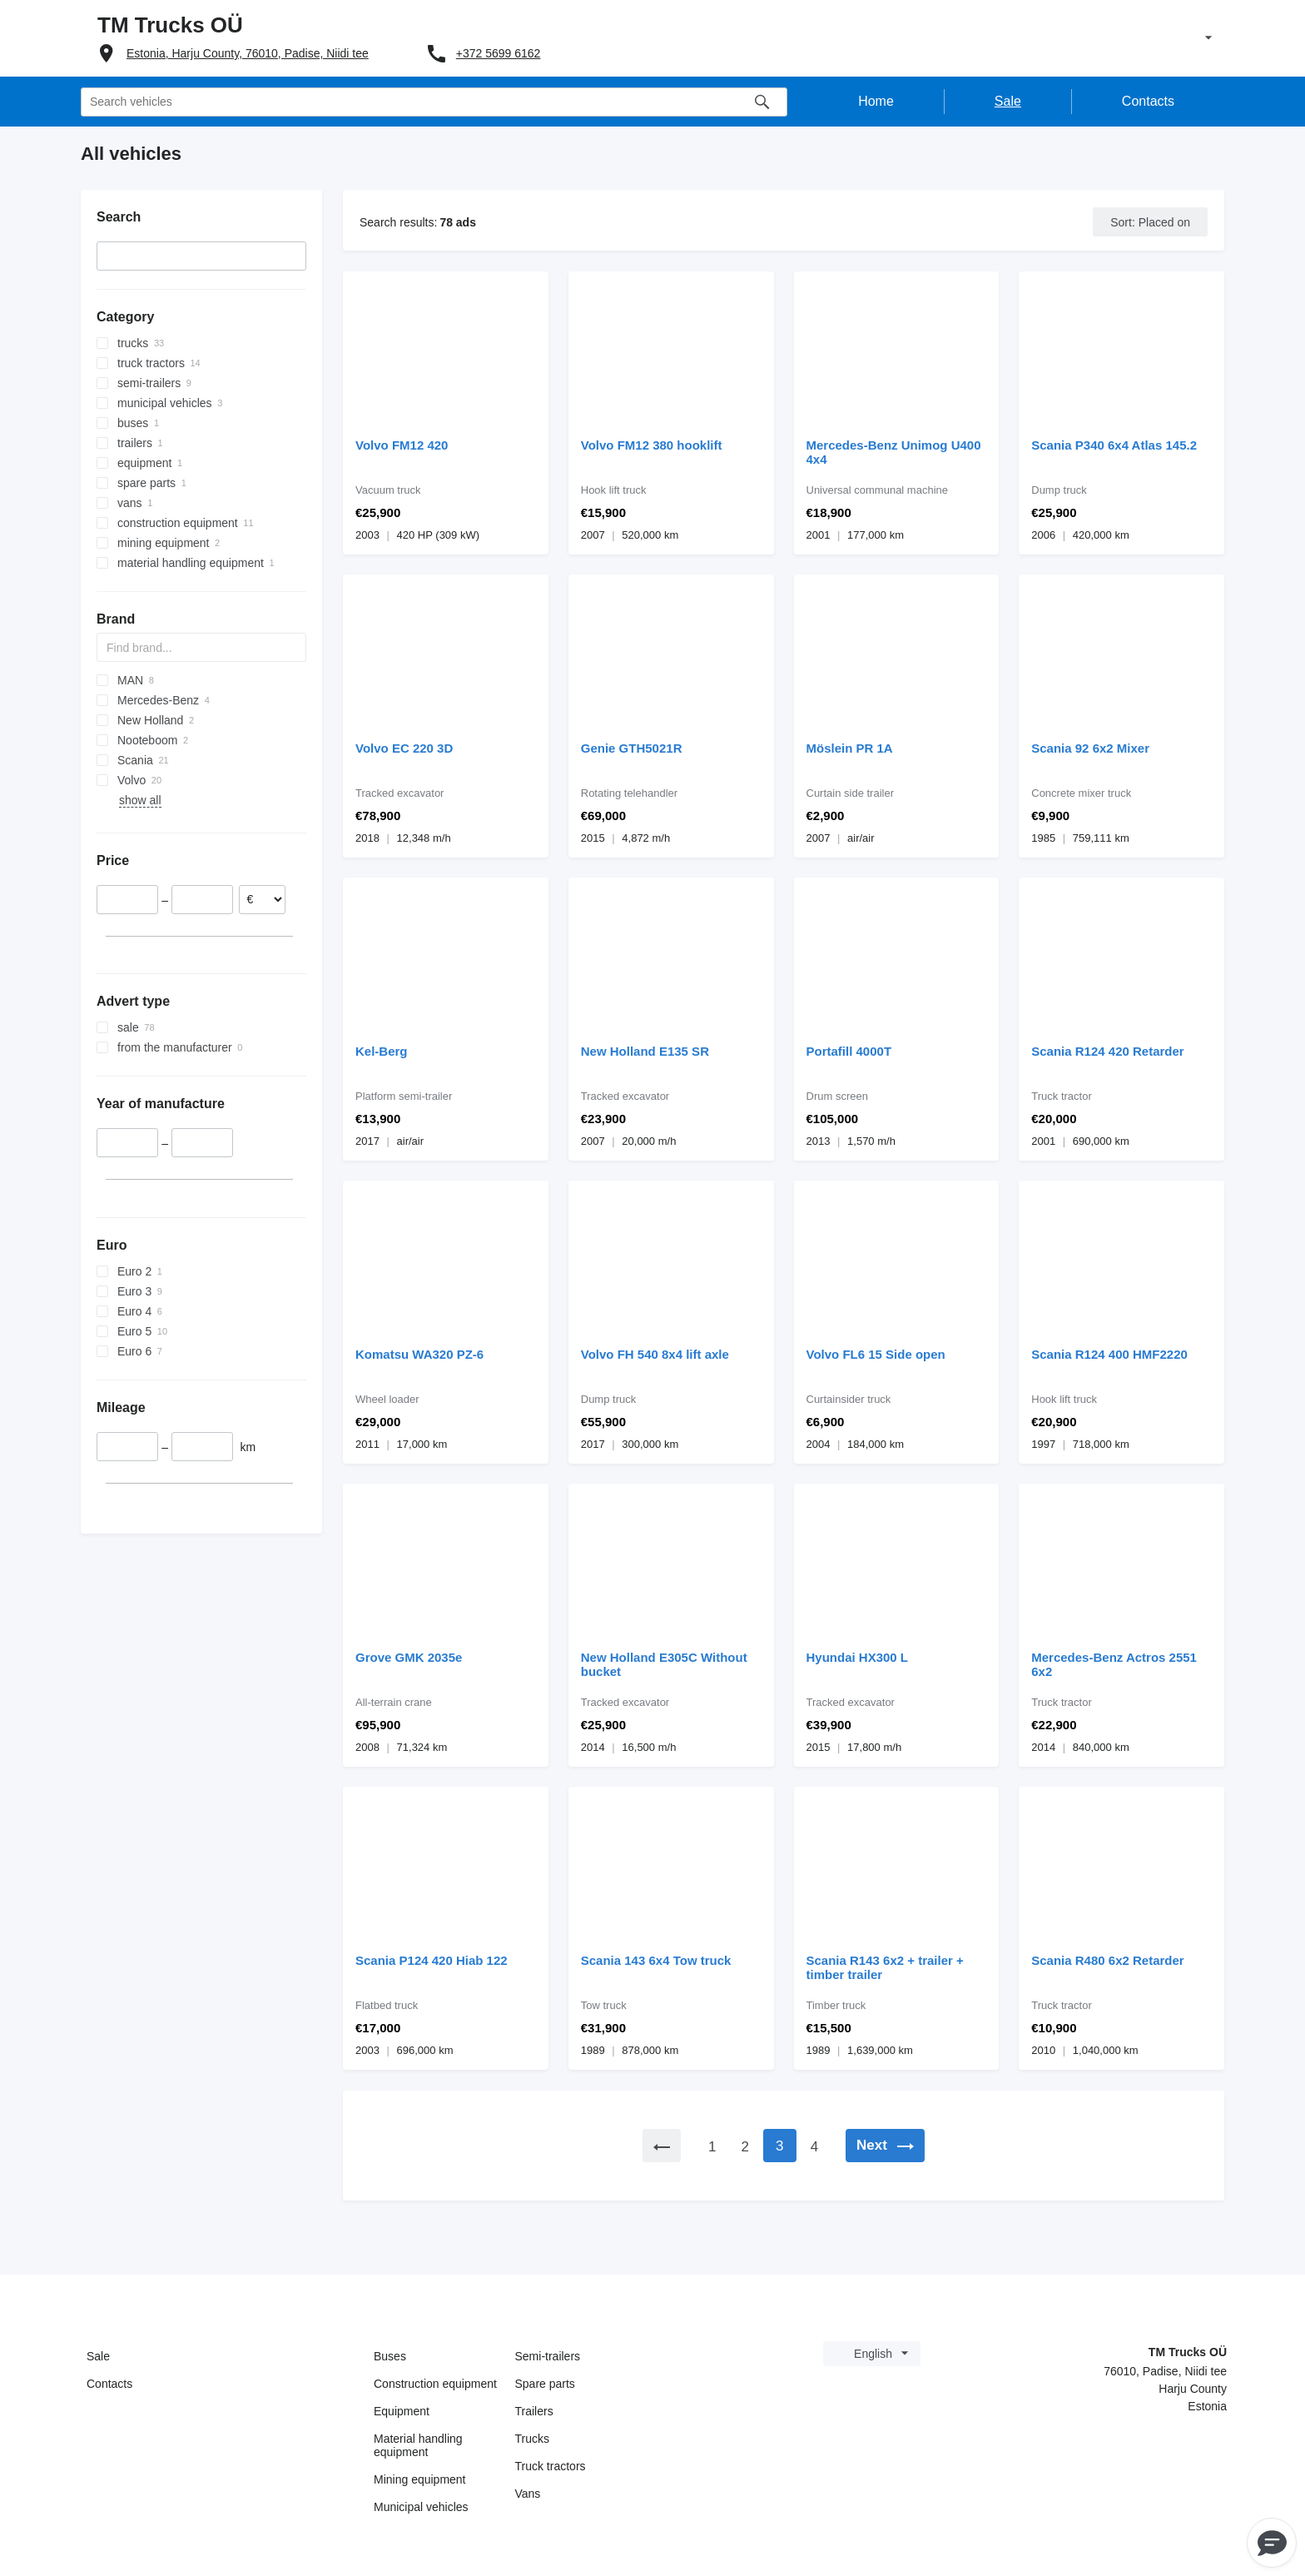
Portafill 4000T (849, 1051)
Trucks (532, 2438)
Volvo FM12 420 (401, 445)
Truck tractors (550, 2466)
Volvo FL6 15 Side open (875, 1354)
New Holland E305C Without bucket (664, 1664)
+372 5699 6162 (498, 53)
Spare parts (545, 2383)
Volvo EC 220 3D (404, 748)
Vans (528, 2493)
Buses (390, 2356)
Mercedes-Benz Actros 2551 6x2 (1114, 1664)
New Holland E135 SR (645, 1051)
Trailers (534, 2411)
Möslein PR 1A (849, 748)
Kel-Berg (381, 1051)
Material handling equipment (418, 2445)
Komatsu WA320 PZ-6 (419, 1354)
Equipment (401, 2411)
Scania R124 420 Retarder (1107, 1051)
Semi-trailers (548, 2356)
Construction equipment (435, 2383)
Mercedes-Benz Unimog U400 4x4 (893, 452)
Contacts (109, 2383)
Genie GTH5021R (631, 748)
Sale (98, 2356)
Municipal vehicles (421, 2507)
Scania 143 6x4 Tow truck (656, 1960)
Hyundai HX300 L (857, 1657)
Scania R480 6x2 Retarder (1107, 1960)
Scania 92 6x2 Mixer (1090, 748)
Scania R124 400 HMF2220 (1109, 1354)
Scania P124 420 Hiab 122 (431, 1960)
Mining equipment (420, 2479)
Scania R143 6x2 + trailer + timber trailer (885, 1967)
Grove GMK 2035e (408, 1657)
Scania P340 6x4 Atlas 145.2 (1114, 445)
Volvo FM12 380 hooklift (651, 445)
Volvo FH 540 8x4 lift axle (655, 1354)
